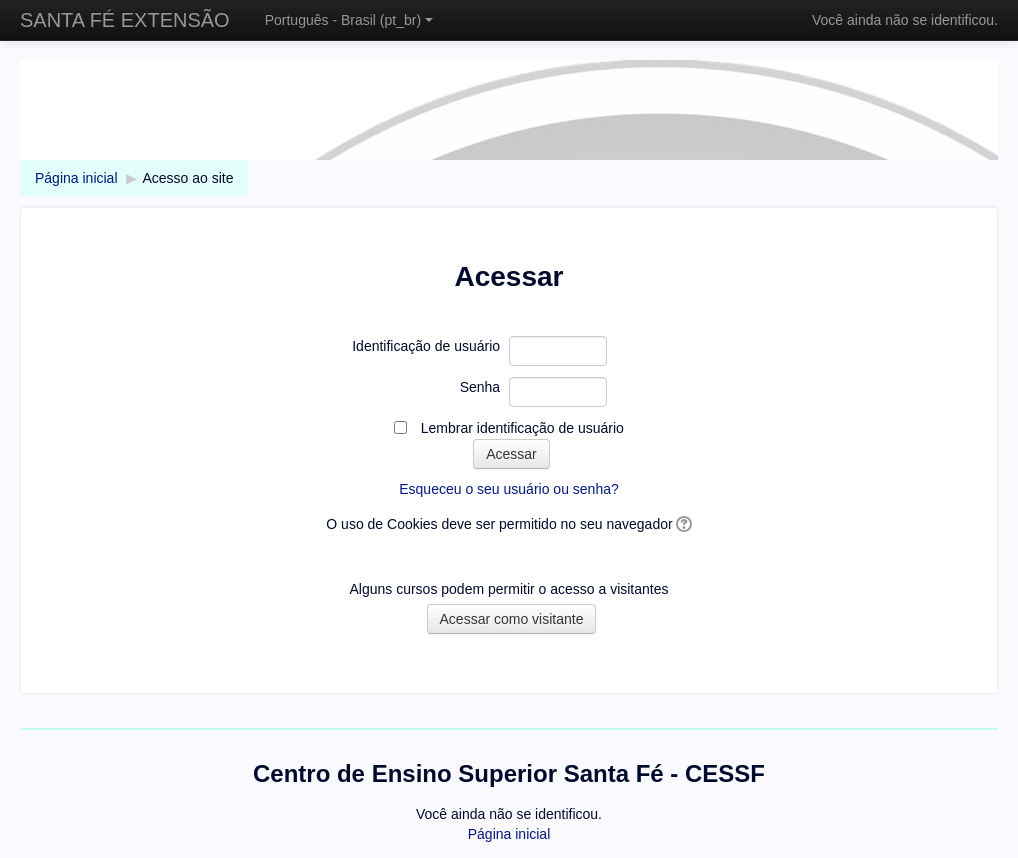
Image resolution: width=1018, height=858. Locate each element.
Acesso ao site (187, 178)
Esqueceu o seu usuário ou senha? (509, 489)
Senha (480, 387)
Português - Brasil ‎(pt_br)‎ (349, 20)
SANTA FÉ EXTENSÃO (125, 20)
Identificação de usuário (426, 346)
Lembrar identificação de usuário (522, 428)
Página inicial (76, 178)
